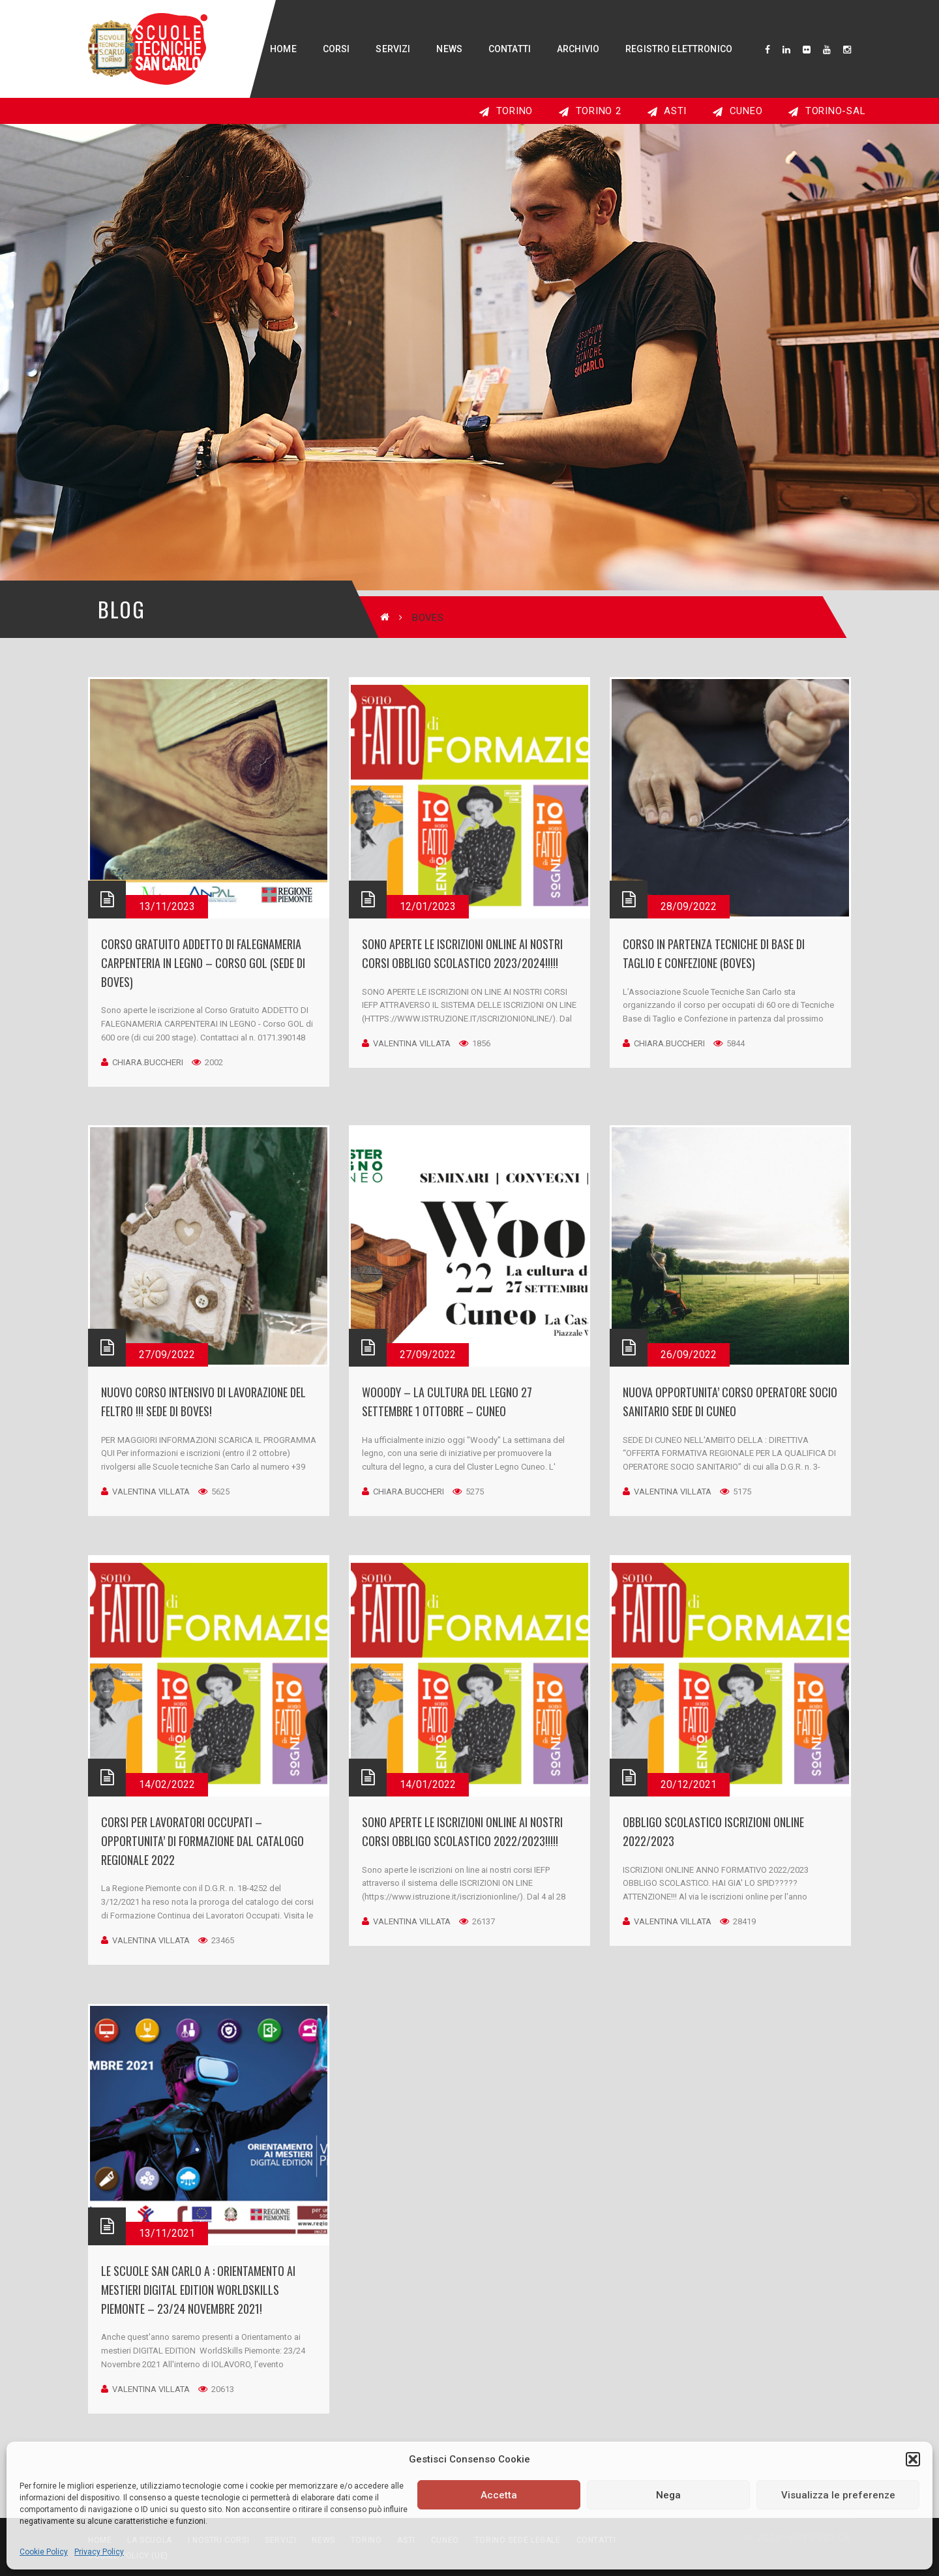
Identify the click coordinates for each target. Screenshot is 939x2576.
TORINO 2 (590, 111)
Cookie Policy (44, 2551)
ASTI (667, 111)
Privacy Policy (99, 2551)
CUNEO (737, 111)
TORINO (506, 111)
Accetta (499, 2495)
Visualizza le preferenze (838, 2495)
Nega (668, 2495)
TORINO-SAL (826, 111)
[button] (912, 2459)
